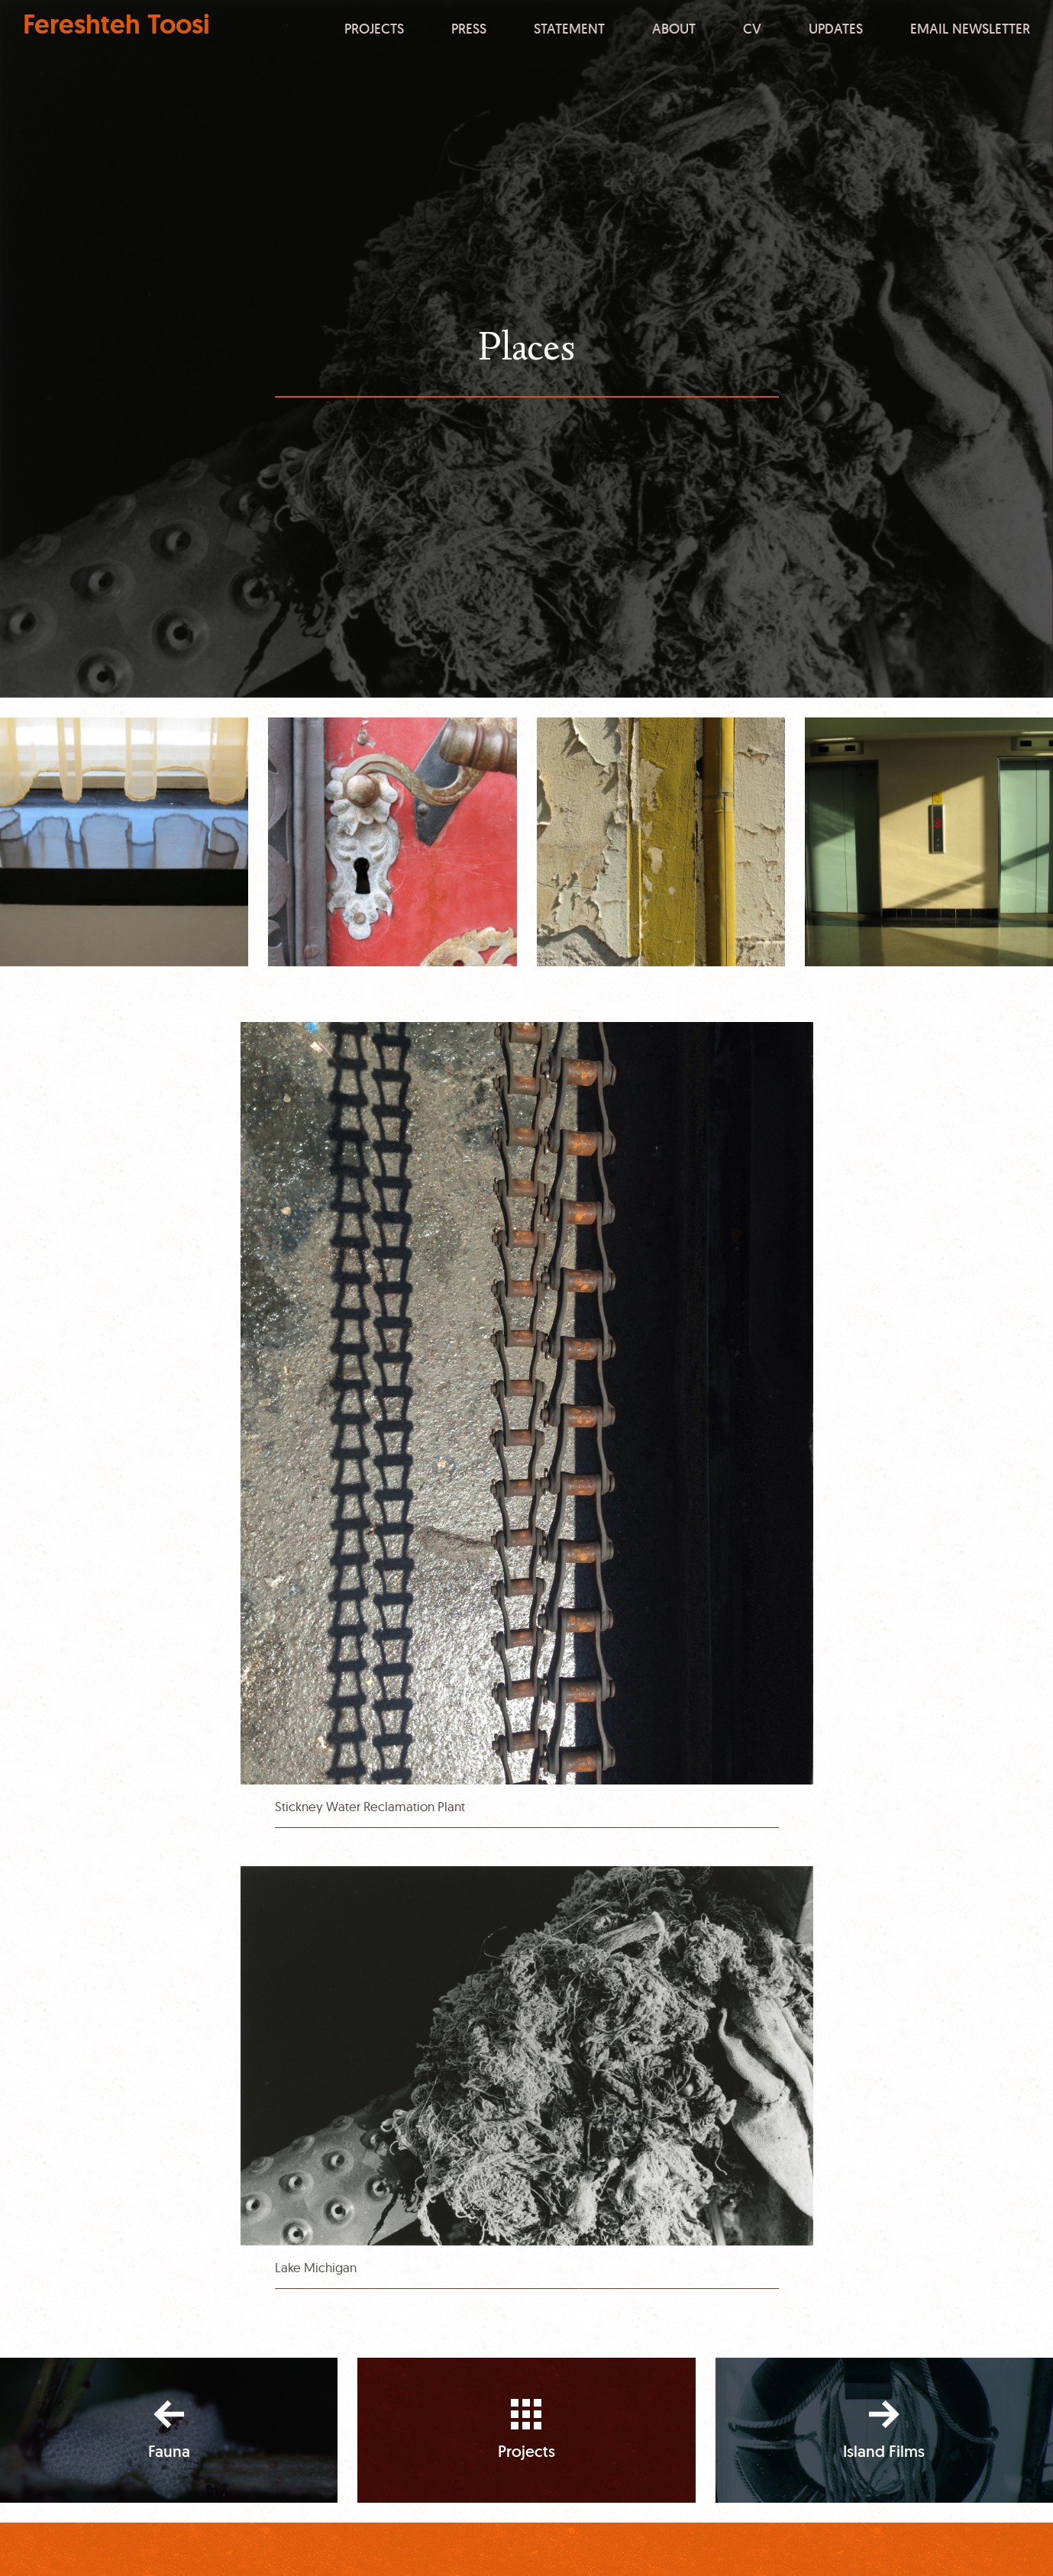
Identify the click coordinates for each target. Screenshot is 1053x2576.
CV (752, 28)
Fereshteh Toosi (116, 24)
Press (468, 28)
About (674, 28)
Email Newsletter (970, 28)
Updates (836, 28)
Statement (569, 28)
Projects (374, 28)
